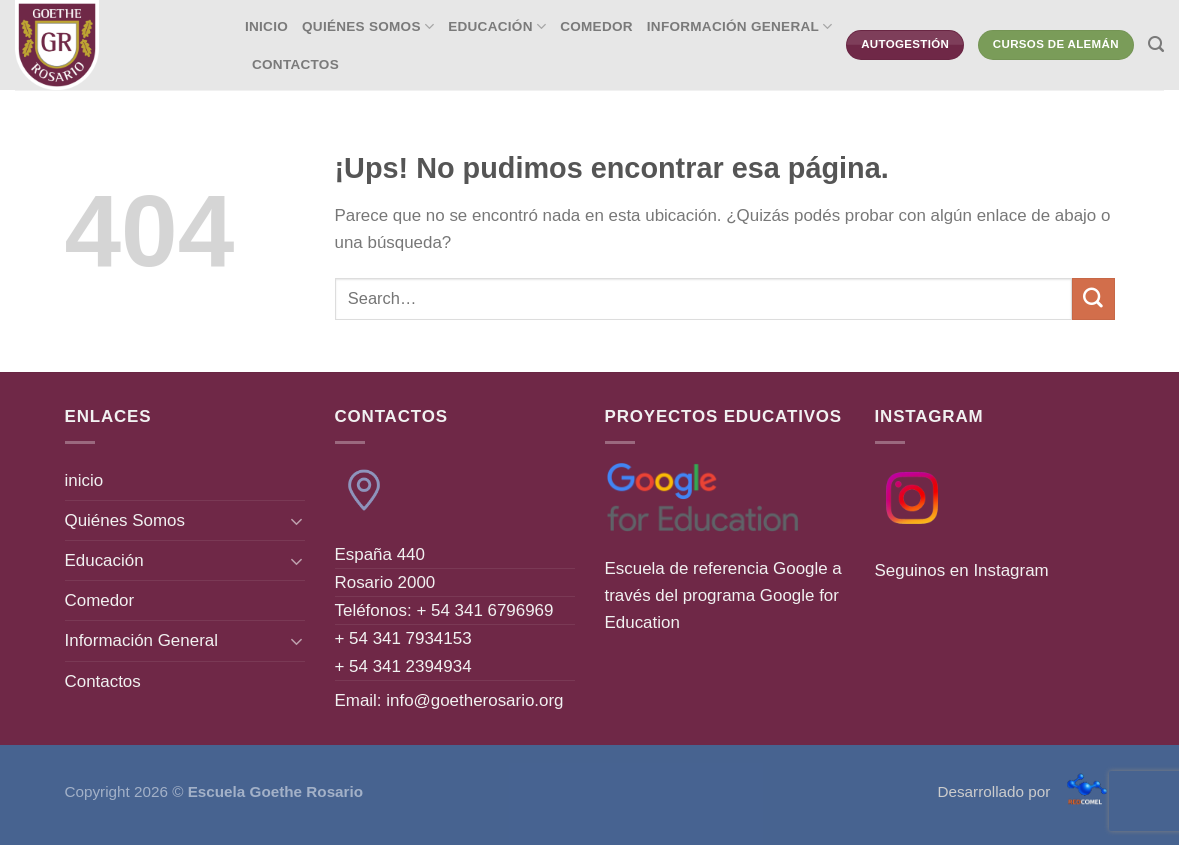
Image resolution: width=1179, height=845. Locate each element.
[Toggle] (296, 521)
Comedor (596, 26)
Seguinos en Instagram (962, 570)
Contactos (295, 64)
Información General (740, 26)
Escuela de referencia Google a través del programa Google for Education (723, 595)
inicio (266, 26)
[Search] (1156, 45)
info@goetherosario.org (474, 700)
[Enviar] (1093, 298)
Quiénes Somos (368, 26)
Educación (497, 26)
